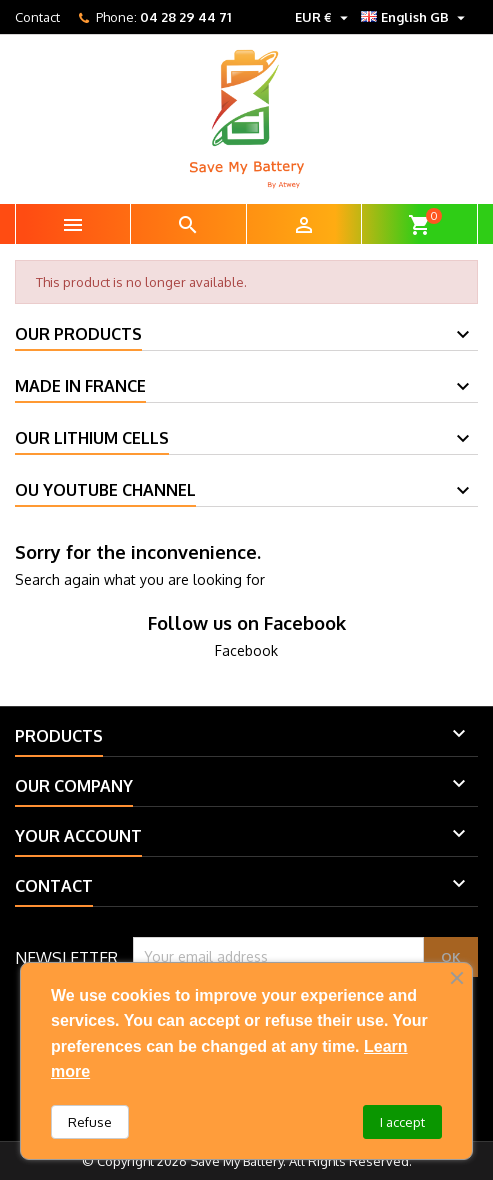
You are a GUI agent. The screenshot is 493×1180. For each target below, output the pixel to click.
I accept (402, 1122)
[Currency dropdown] (324, 17)
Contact (37, 17)
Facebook (246, 650)
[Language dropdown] (415, 17)
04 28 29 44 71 (185, 17)
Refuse (90, 1122)
